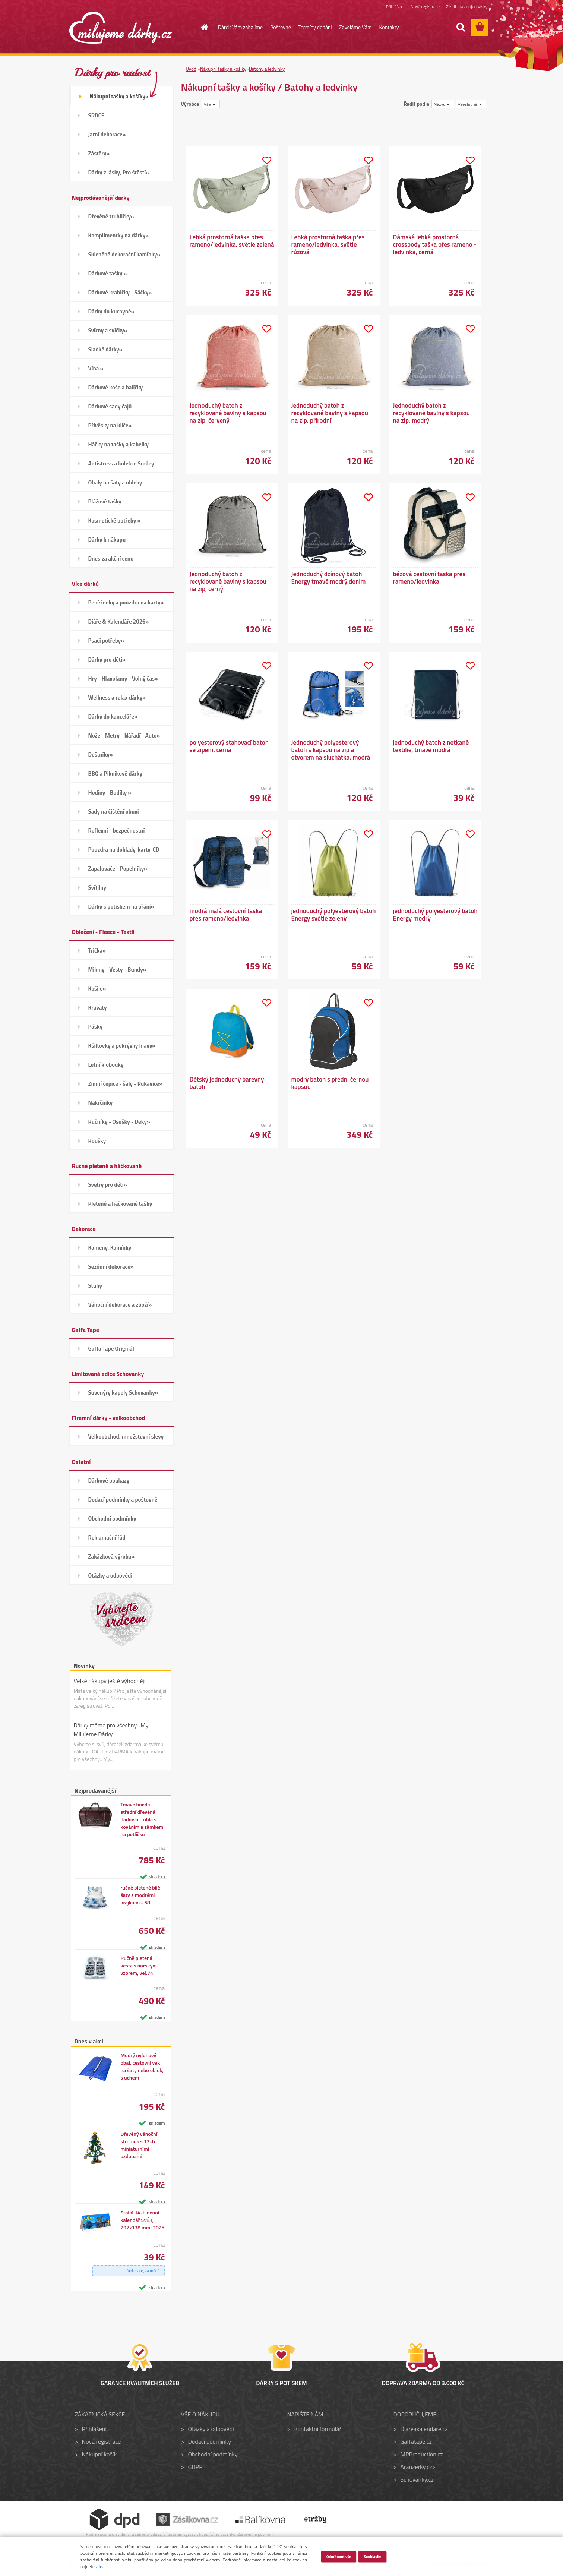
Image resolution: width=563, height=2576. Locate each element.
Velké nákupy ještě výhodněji (110, 1680)
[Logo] (120, 27)
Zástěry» (99, 153)
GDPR (195, 2466)
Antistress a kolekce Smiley (121, 463)
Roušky (97, 1140)
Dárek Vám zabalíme (240, 27)
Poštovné (280, 27)
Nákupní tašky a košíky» (119, 96)
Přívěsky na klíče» (110, 425)
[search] (460, 27)
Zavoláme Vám (355, 27)
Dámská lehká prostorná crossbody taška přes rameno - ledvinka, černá (435, 244)
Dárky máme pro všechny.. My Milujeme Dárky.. (111, 1730)
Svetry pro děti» (107, 1184)
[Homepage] (200, 27)
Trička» (97, 950)
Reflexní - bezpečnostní (116, 830)
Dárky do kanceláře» (113, 716)
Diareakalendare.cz (423, 2428)
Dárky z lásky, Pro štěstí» (118, 172)
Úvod (191, 69)
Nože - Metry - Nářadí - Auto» (124, 735)
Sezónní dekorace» (111, 1266)
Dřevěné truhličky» (111, 216)
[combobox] (442, 104)
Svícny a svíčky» (107, 330)
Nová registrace (425, 6)
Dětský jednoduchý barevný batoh (227, 1083)
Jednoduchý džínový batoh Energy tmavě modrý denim (328, 577)
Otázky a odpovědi (110, 1575)
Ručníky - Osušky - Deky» (119, 1121)
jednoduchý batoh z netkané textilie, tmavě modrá (431, 746)
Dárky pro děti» (107, 659)
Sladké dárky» (105, 349)
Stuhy (95, 1285)
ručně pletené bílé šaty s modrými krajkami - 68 (140, 1895)
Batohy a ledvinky (267, 69)
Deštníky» (100, 754)
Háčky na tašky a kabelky (118, 444)
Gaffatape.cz (415, 2441)
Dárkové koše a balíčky (115, 387)
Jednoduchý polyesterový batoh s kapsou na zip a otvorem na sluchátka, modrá (330, 750)
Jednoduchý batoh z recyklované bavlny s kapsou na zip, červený (228, 413)
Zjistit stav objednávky (466, 6)
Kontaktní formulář (317, 2428)
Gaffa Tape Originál (111, 1348)
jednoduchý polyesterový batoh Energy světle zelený (333, 914)
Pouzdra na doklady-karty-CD (123, 849)
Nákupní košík (99, 2454)
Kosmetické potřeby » (114, 520)
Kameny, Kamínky (110, 1247)
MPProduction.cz (421, 2454)
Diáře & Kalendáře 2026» (118, 621)
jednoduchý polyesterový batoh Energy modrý (435, 914)
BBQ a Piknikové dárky (115, 773)
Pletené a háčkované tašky (120, 1203)
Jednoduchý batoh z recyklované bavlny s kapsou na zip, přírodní (330, 413)
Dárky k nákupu (107, 539)
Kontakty (389, 27)
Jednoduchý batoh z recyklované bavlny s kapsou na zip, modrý (431, 413)
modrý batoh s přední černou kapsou (330, 1083)
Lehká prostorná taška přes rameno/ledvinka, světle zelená (232, 240)
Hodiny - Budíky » (110, 792)
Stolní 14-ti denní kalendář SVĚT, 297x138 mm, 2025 (142, 2220)
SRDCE (96, 115)
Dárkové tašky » (107, 273)
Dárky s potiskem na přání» (121, 906)
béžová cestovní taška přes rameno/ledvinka (429, 577)
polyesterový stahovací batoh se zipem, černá (229, 746)
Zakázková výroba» (111, 1556)
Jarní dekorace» (107, 134)
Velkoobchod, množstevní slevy (126, 1436)
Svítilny (97, 887)
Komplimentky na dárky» (118, 235)
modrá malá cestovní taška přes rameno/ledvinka (226, 914)
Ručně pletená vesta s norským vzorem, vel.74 (138, 1965)
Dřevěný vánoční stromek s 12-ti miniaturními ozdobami (138, 2145)
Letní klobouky (106, 1064)
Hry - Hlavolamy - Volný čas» (123, 678)
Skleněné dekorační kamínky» (124, 254)
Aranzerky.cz (416, 2466)
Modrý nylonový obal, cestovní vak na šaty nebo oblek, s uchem (141, 2066)
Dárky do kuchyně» (111, 311)
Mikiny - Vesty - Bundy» (117, 969)
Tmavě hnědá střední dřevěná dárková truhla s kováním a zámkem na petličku (141, 1819)
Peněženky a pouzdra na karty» (126, 602)
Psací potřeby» (106, 640)
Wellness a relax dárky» (117, 697)
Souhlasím (373, 2556)
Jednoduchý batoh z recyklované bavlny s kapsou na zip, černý (228, 581)
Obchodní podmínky (112, 1518)
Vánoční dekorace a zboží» (120, 1304)
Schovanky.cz (416, 2479)
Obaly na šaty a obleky (115, 482)
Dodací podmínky (209, 2441)
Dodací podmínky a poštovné (123, 1499)
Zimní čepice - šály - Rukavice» (125, 1083)
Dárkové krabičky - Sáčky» (120, 292)
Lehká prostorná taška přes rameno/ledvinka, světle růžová (328, 244)
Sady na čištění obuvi (113, 811)
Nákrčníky (100, 1102)
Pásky (95, 1026)
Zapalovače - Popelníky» (118, 868)
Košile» (97, 988)
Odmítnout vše (338, 2556)
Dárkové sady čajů (110, 406)
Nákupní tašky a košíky (223, 69)
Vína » (96, 368)
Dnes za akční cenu (111, 558)
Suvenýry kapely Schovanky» (123, 1392)
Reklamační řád (107, 1537)
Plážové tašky (104, 501)
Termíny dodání (315, 27)
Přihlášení (395, 6)
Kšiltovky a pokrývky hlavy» (122, 1045)
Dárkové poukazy (109, 1480)
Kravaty (97, 1007)
